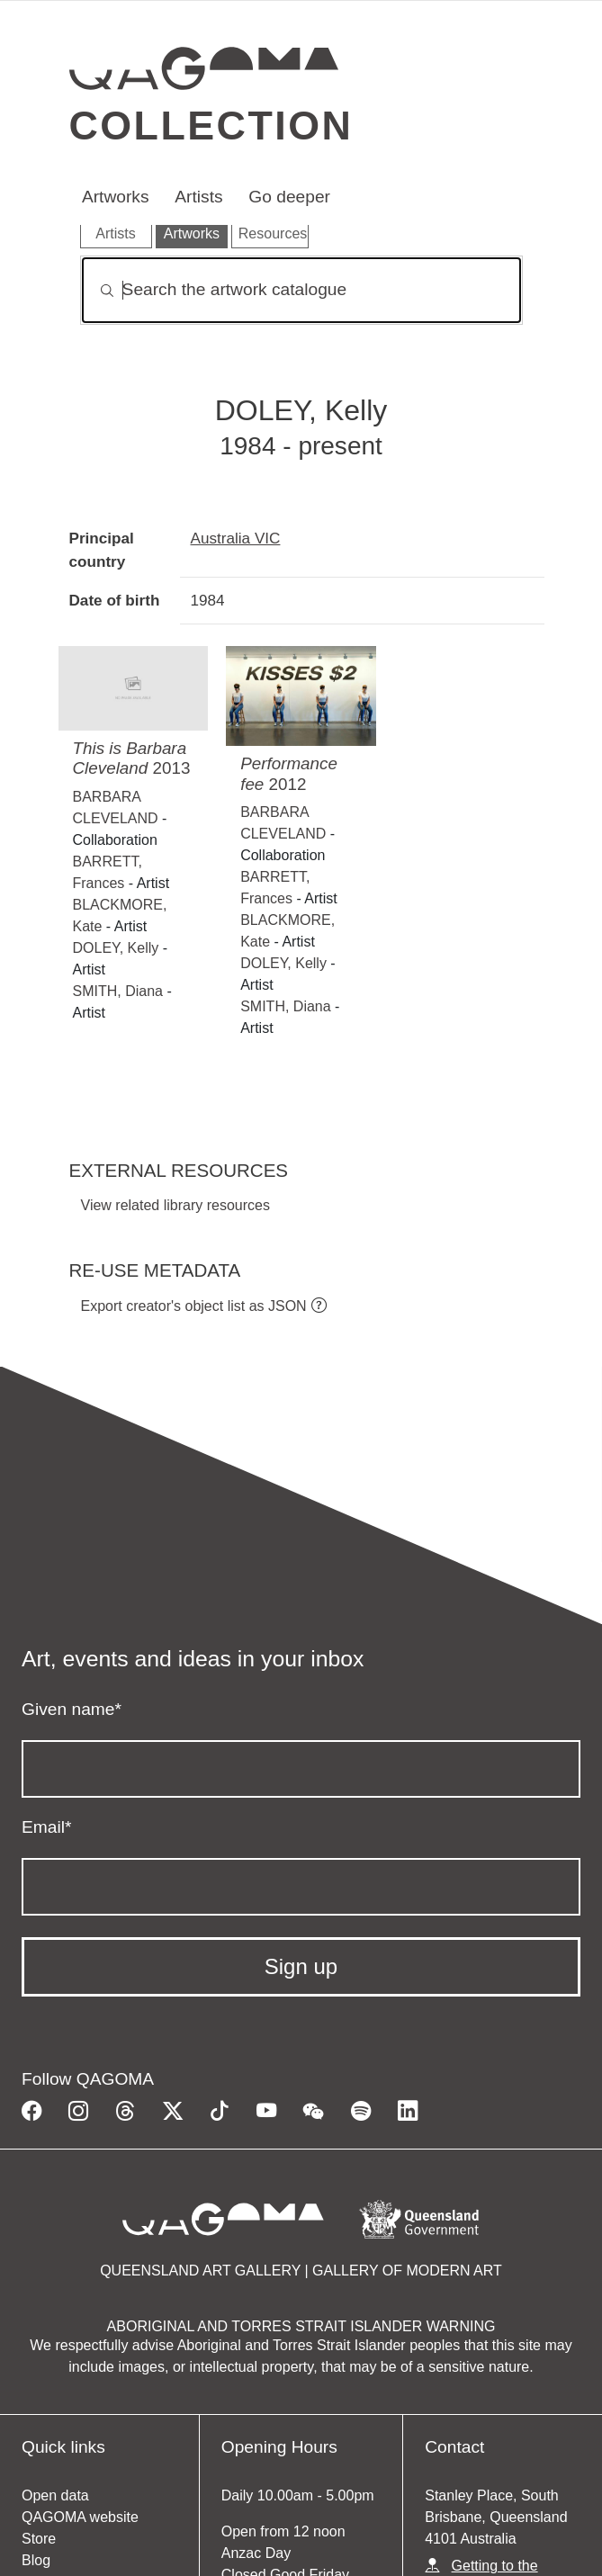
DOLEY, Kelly (116, 948)
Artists (198, 196)
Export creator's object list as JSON (194, 1306)
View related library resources (175, 1205)
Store (39, 2538)
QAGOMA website (80, 2517)
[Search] (301, 290)
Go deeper (289, 196)
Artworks (115, 196)
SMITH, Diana (118, 991)
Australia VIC (236, 538)
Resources (272, 233)
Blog (36, 2560)
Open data (55, 2495)
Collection (211, 125)
